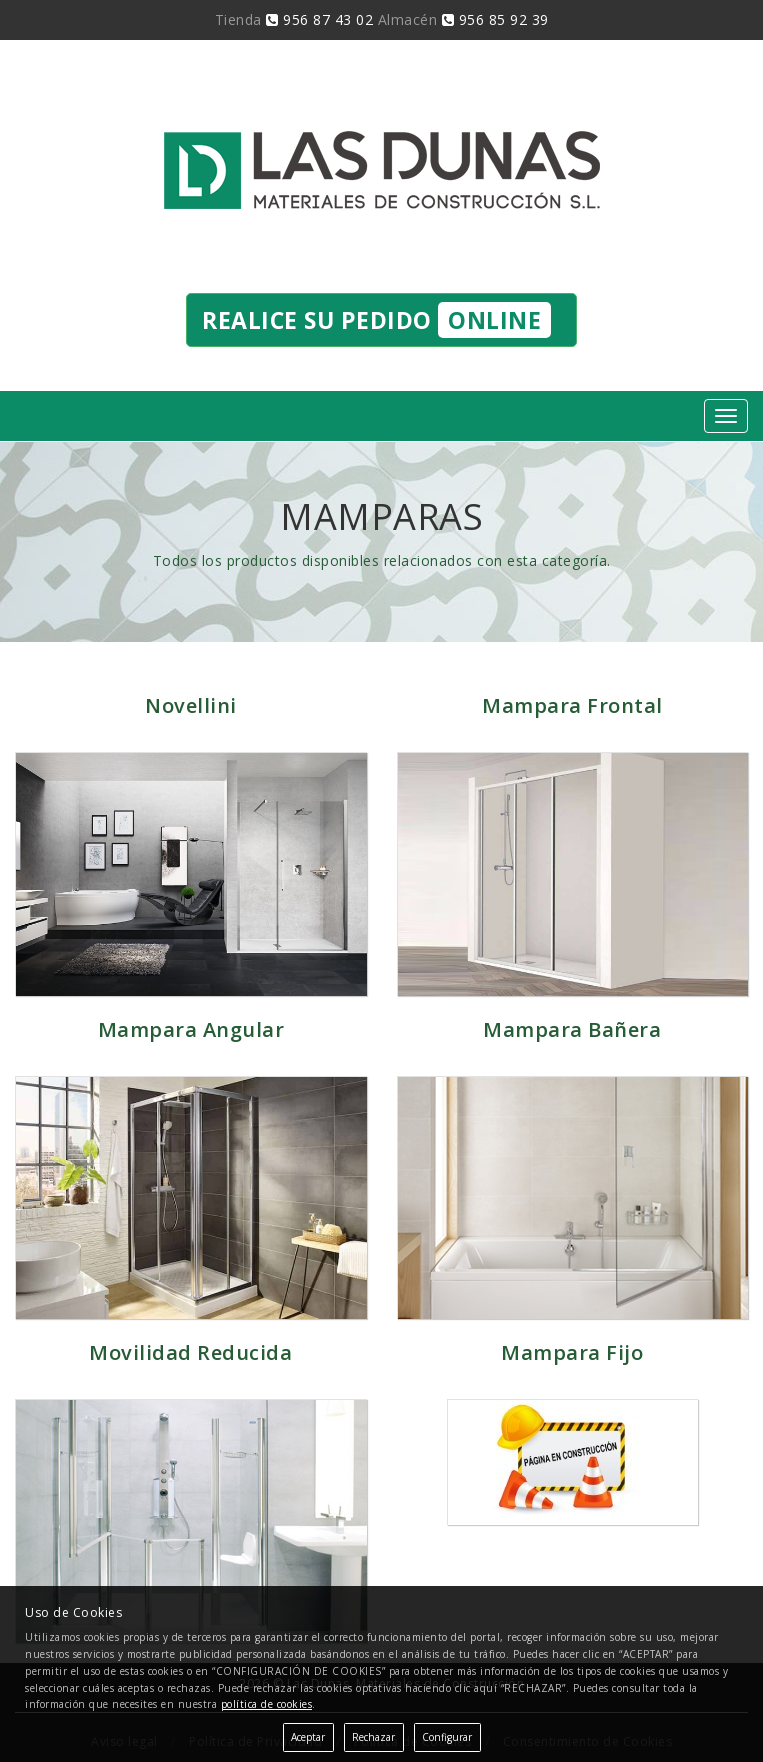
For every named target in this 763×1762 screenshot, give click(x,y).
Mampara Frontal (572, 705)
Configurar (447, 1737)
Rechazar (373, 1737)
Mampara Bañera (572, 1029)
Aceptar (308, 1737)
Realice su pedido (376, 320)
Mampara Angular (191, 1029)
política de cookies (267, 1704)
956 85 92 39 (495, 19)
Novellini (191, 705)
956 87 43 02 (319, 19)
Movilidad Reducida (190, 1352)
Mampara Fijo (572, 1352)
